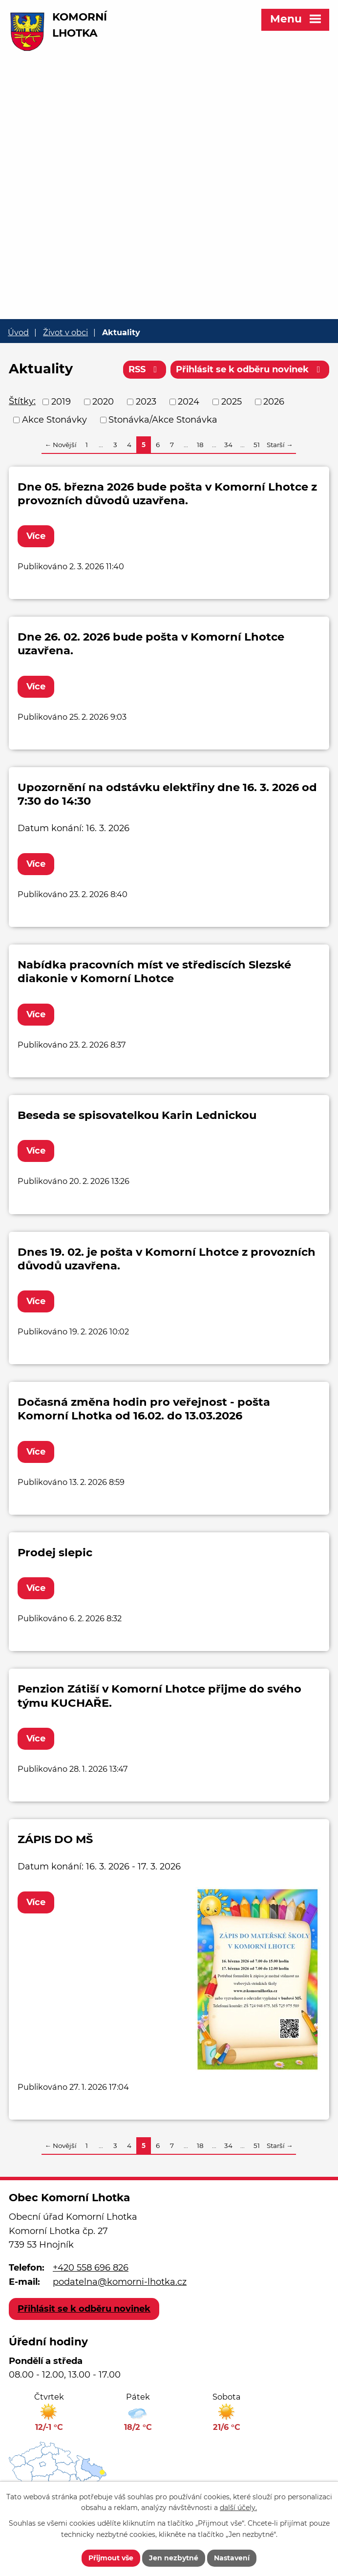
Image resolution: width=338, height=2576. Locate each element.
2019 (61, 401)
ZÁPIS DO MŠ (55, 1839)
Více (35, 536)
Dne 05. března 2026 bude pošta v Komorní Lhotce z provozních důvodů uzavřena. (167, 493)
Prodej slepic (55, 1552)
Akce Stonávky (54, 419)
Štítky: (22, 401)
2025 (231, 401)
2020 (103, 401)
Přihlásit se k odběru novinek (250, 369)
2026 (273, 401)
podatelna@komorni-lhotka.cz (120, 2281)
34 (228, 445)
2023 (146, 401)
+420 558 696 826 (90, 2267)
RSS (144, 369)
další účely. (238, 2508)
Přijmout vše (110, 2558)
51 (257, 445)
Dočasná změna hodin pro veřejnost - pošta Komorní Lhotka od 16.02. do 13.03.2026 (144, 1408)
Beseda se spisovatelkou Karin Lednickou (137, 1115)
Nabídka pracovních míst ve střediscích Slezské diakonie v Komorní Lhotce (154, 971)
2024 (188, 401)
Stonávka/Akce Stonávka (162, 419)
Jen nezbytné (173, 2558)
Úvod (18, 332)
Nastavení (232, 2558)
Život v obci (65, 332)
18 (200, 445)
